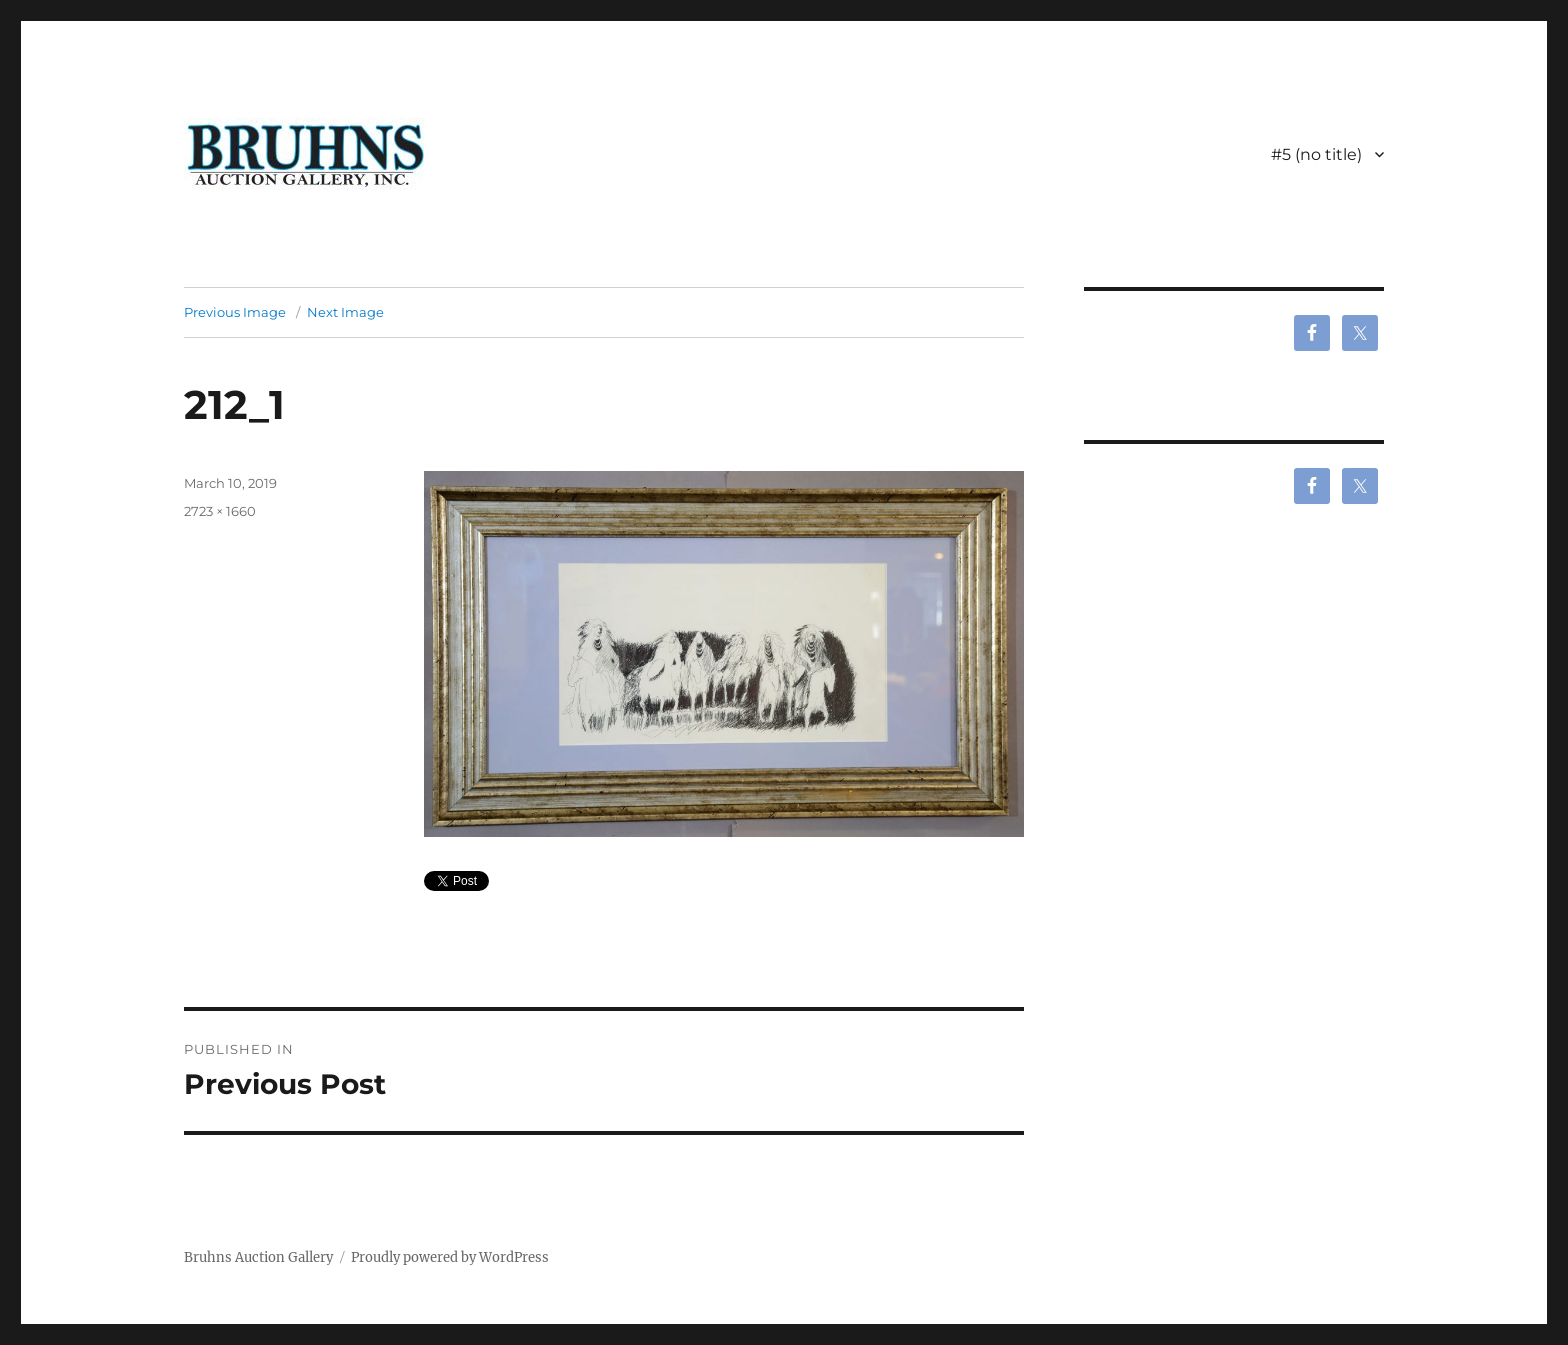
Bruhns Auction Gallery (258, 1257)
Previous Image (235, 312)
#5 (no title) (1316, 154)
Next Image (345, 312)
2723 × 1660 (220, 511)
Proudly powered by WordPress (450, 1257)
